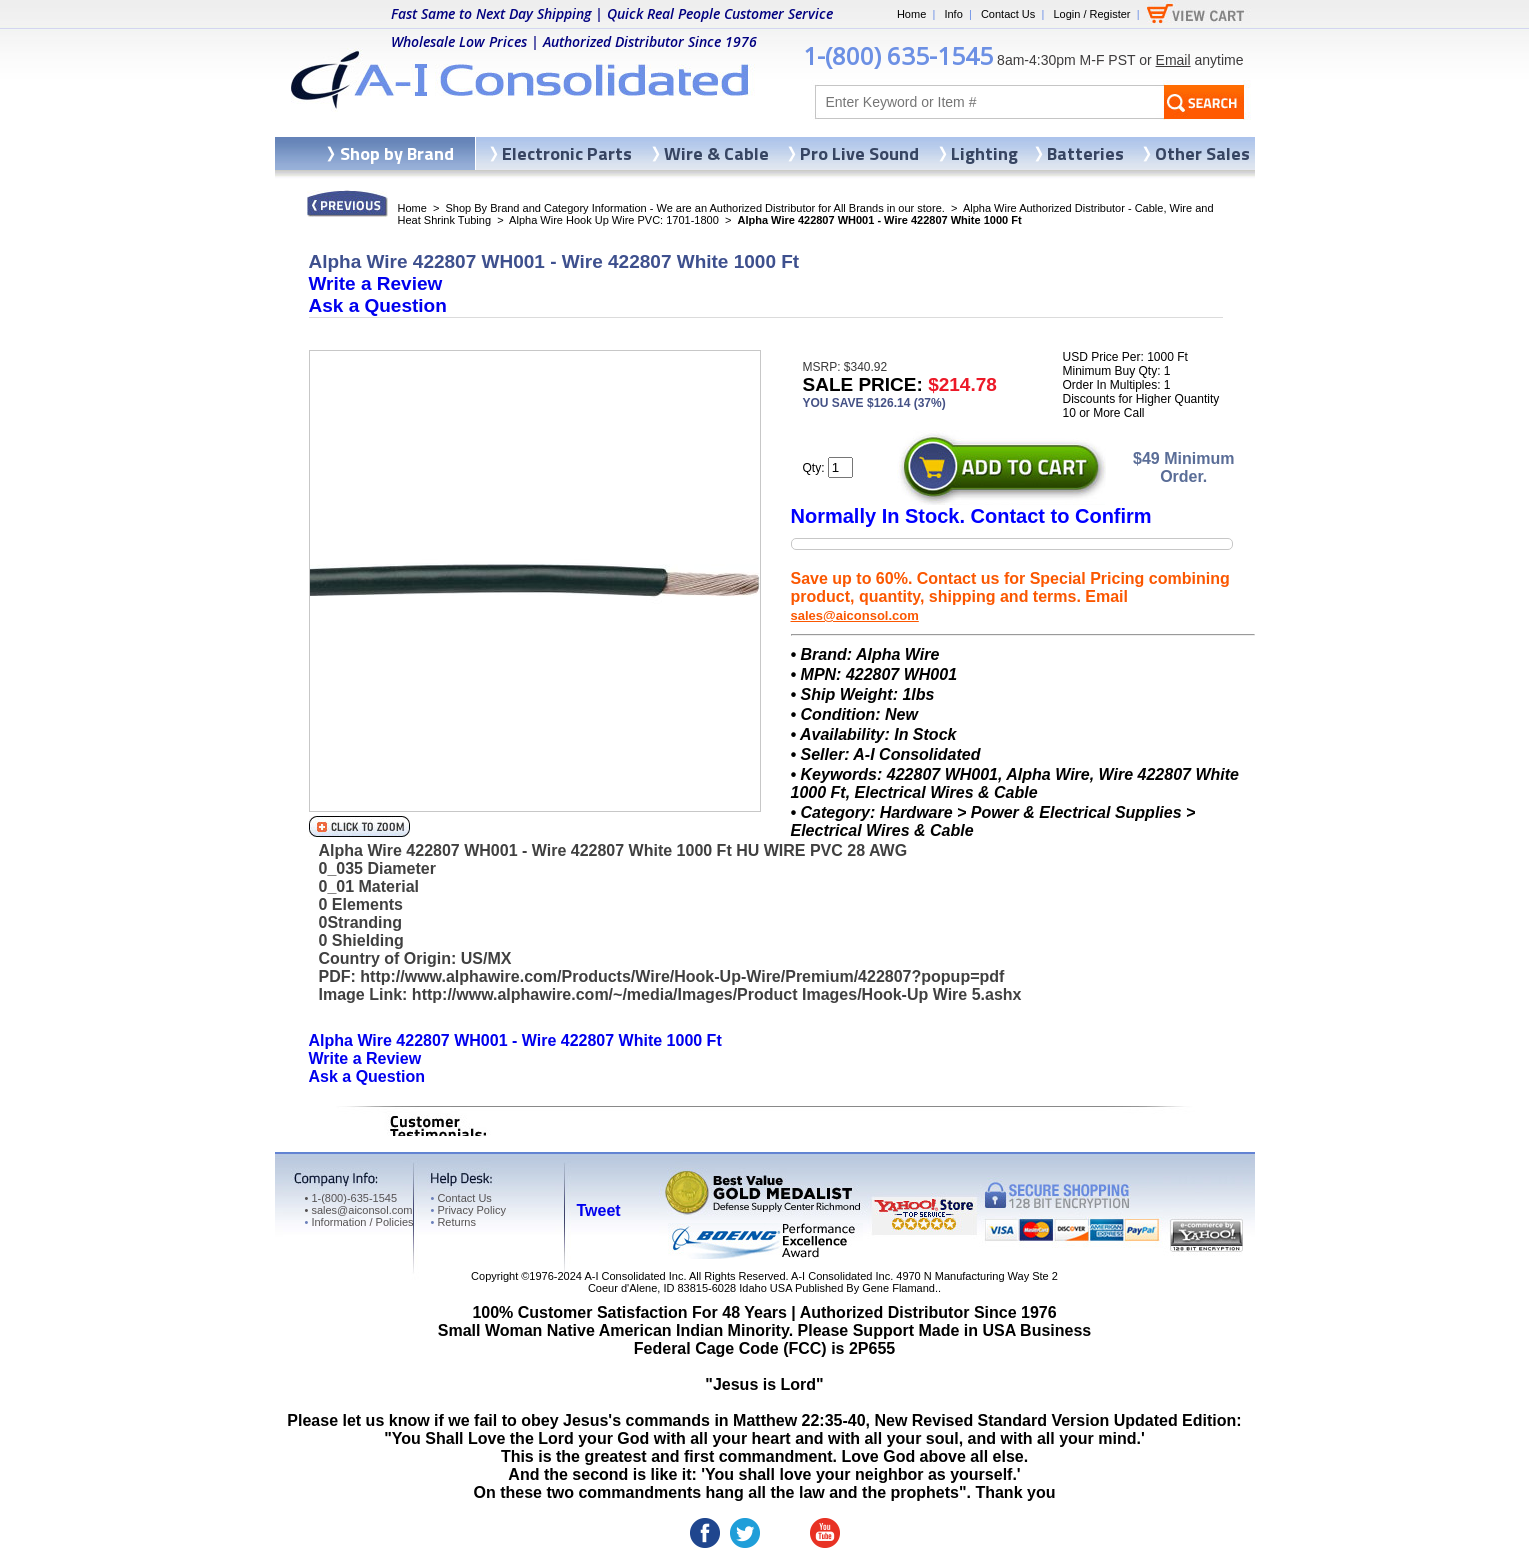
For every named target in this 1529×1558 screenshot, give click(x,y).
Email (1173, 60)
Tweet (599, 1210)
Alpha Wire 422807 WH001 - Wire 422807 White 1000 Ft (515, 1040)
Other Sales (1202, 153)
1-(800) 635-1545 (898, 55)
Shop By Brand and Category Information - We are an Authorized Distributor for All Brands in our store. (695, 208)
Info (953, 14)
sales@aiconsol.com (855, 615)
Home (911, 14)
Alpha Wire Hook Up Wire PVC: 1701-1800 (614, 220)
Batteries (1085, 153)
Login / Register (1091, 14)
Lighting (984, 153)
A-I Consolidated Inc (633, 1276)
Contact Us (1008, 14)
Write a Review (376, 283)
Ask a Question (378, 305)
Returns (453, 1222)
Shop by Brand (397, 153)
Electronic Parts (567, 153)
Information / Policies (359, 1222)
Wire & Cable (716, 153)
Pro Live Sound (859, 153)
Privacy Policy (468, 1210)
